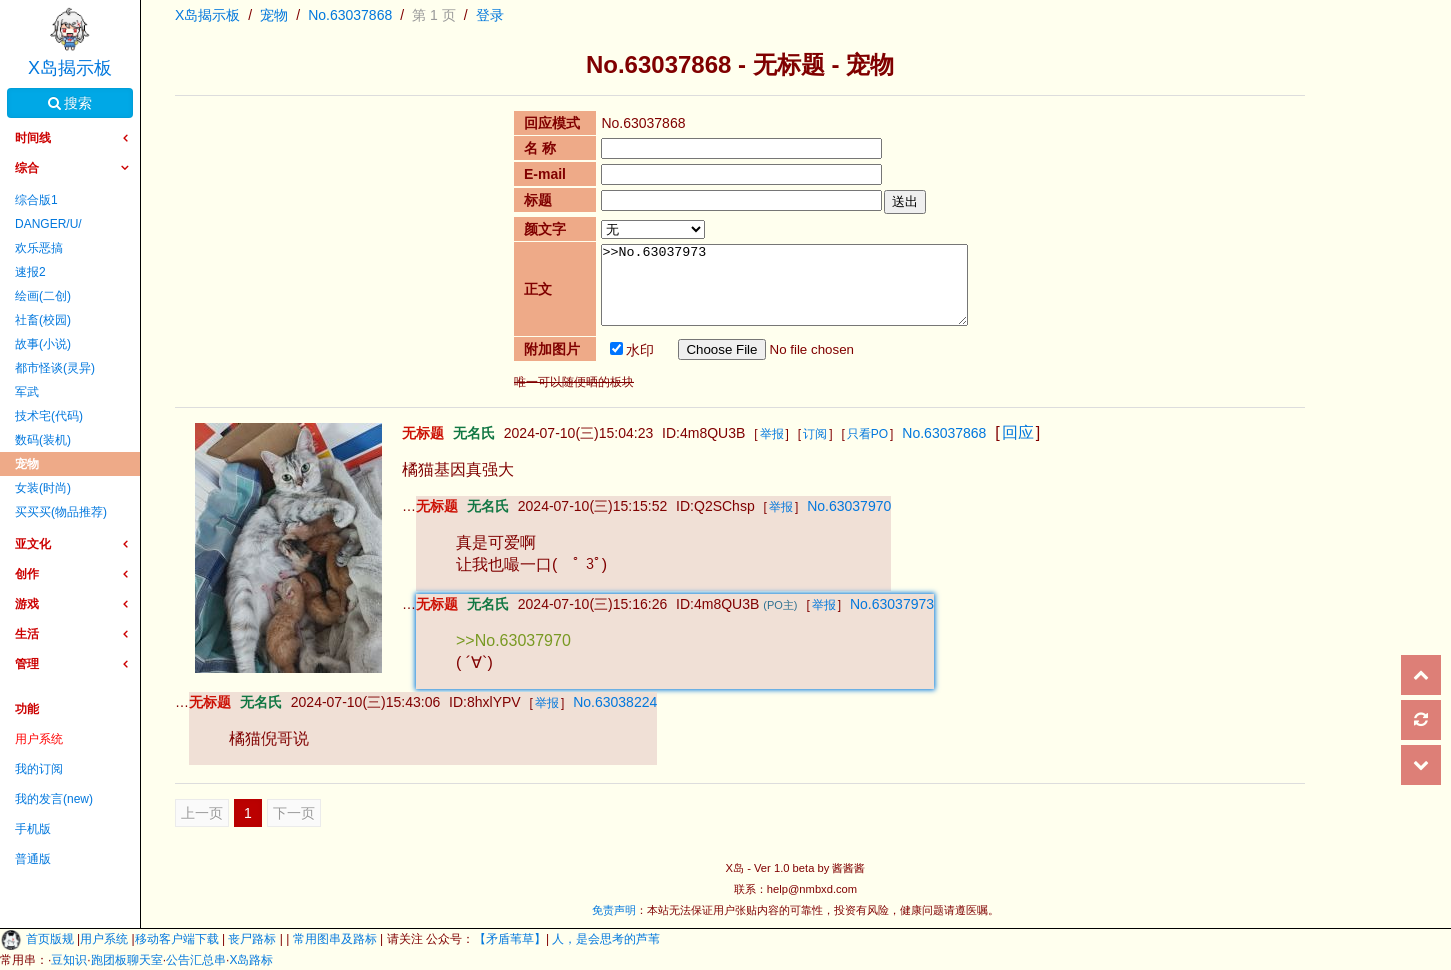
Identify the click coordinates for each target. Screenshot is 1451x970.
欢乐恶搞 (39, 248)
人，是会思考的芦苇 (604, 939)
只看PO (867, 434)
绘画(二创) (43, 296)
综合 (27, 168)
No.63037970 (849, 506)
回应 (1018, 432)
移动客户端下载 (178, 939)
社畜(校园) (43, 320)
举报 (772, 434)
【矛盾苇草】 (510, 939)
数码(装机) (43, 440)
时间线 (33, 138)
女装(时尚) (43, 488)
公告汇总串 (196, 960)
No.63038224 (615, 702)
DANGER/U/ (48, 224)
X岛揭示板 (70, 68)
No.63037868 (350, 15)
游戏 (27, 604)
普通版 (33, 859)
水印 (632, 350)
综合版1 (36, 200)
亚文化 (33, 544)
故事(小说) (43, 344)
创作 (27, 574)
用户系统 (39, 739)
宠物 (27, 464)
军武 (27, 392)
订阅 (815, 434)
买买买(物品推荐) (61, 512)
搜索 (70, 103)
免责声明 (614, 910)
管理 (27, 664)
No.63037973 (892, 604)
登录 (490, 15)
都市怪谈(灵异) (55, 368)
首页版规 (51, 939)
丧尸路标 (252, 939)
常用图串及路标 (334, 939)
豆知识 (69, 960)
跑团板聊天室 (127, 960)
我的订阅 (39, 769)
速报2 (30, 272)
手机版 (33, 829)
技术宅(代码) (49, 416)
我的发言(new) (54, 799)
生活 (27, 634)
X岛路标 (251, 960)
